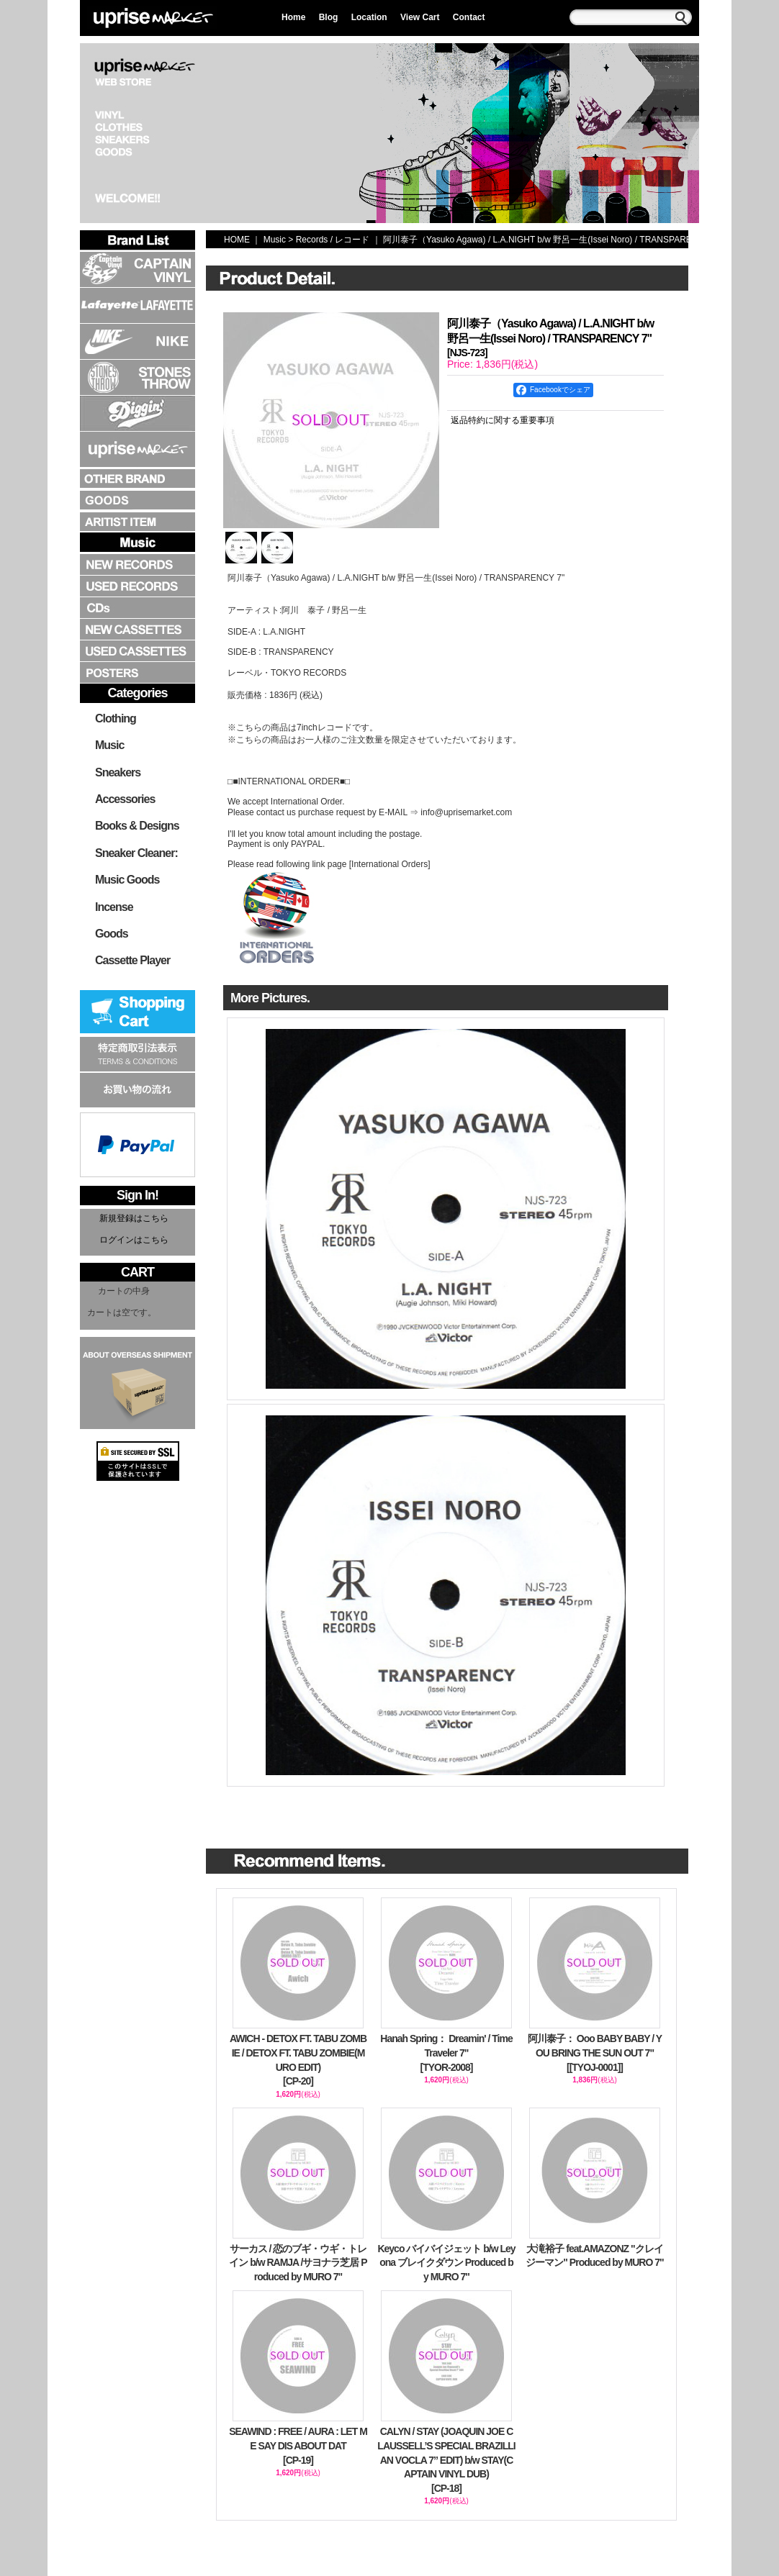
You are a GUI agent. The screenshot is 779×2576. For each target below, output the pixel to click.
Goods (111, 934)
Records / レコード (333, 240)
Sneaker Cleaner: (136, 853)
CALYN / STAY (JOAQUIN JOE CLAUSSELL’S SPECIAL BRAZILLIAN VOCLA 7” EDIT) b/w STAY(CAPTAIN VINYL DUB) (446, 2460)
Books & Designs (137, 826)
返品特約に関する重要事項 (502, 420)
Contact (469, 17)
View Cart (419, 17)
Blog (328, 17)
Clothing (115, 718)
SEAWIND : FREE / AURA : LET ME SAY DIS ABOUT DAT (298, 2446)
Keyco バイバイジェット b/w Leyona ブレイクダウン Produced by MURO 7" (446, 2262)
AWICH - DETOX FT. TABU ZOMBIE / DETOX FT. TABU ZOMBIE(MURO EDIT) (298, 2060)
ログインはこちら (133, 1240)
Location (369, 17)
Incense (114, 907)
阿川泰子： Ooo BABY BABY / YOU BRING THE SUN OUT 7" (595, 2053)
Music (109, 745)
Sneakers (117, 772)
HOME (237, 240)
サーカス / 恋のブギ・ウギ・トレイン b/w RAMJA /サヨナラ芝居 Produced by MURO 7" (297, 2262)
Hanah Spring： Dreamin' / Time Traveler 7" (446, 2053)
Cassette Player (132, 960)
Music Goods (127, 880)
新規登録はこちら (133, 1218)
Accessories (125, 799)
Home (293, 17)
